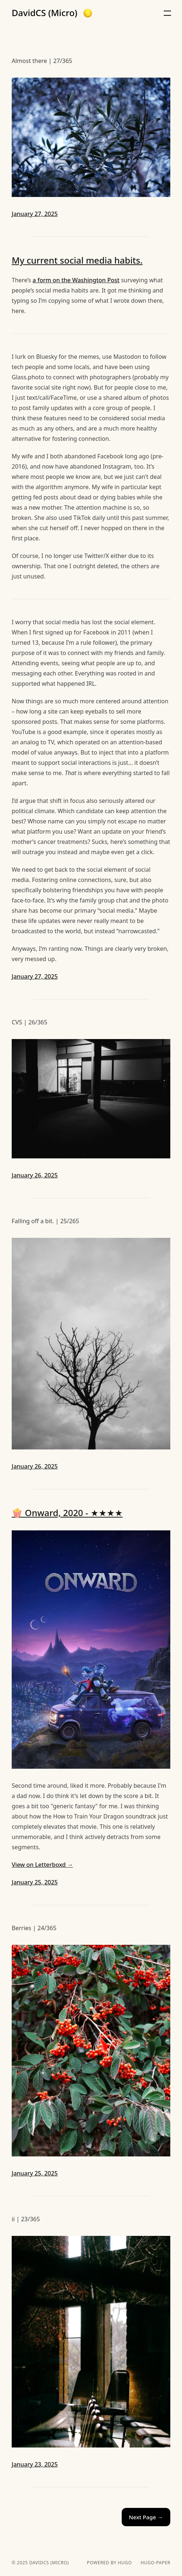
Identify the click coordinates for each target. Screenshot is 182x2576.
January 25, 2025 (35, 1882)
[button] (87, 13)
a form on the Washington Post (76, 280)
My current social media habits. (77, 260)
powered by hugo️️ (109, 2563)
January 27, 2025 (35, 214)
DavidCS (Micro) (44, 13)
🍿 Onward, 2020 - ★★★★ (67, 1513)
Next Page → (146, 2517)
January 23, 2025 (35, 2464)
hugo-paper (155, 2563)
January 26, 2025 (35, 1175)
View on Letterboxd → (42, 1865)
